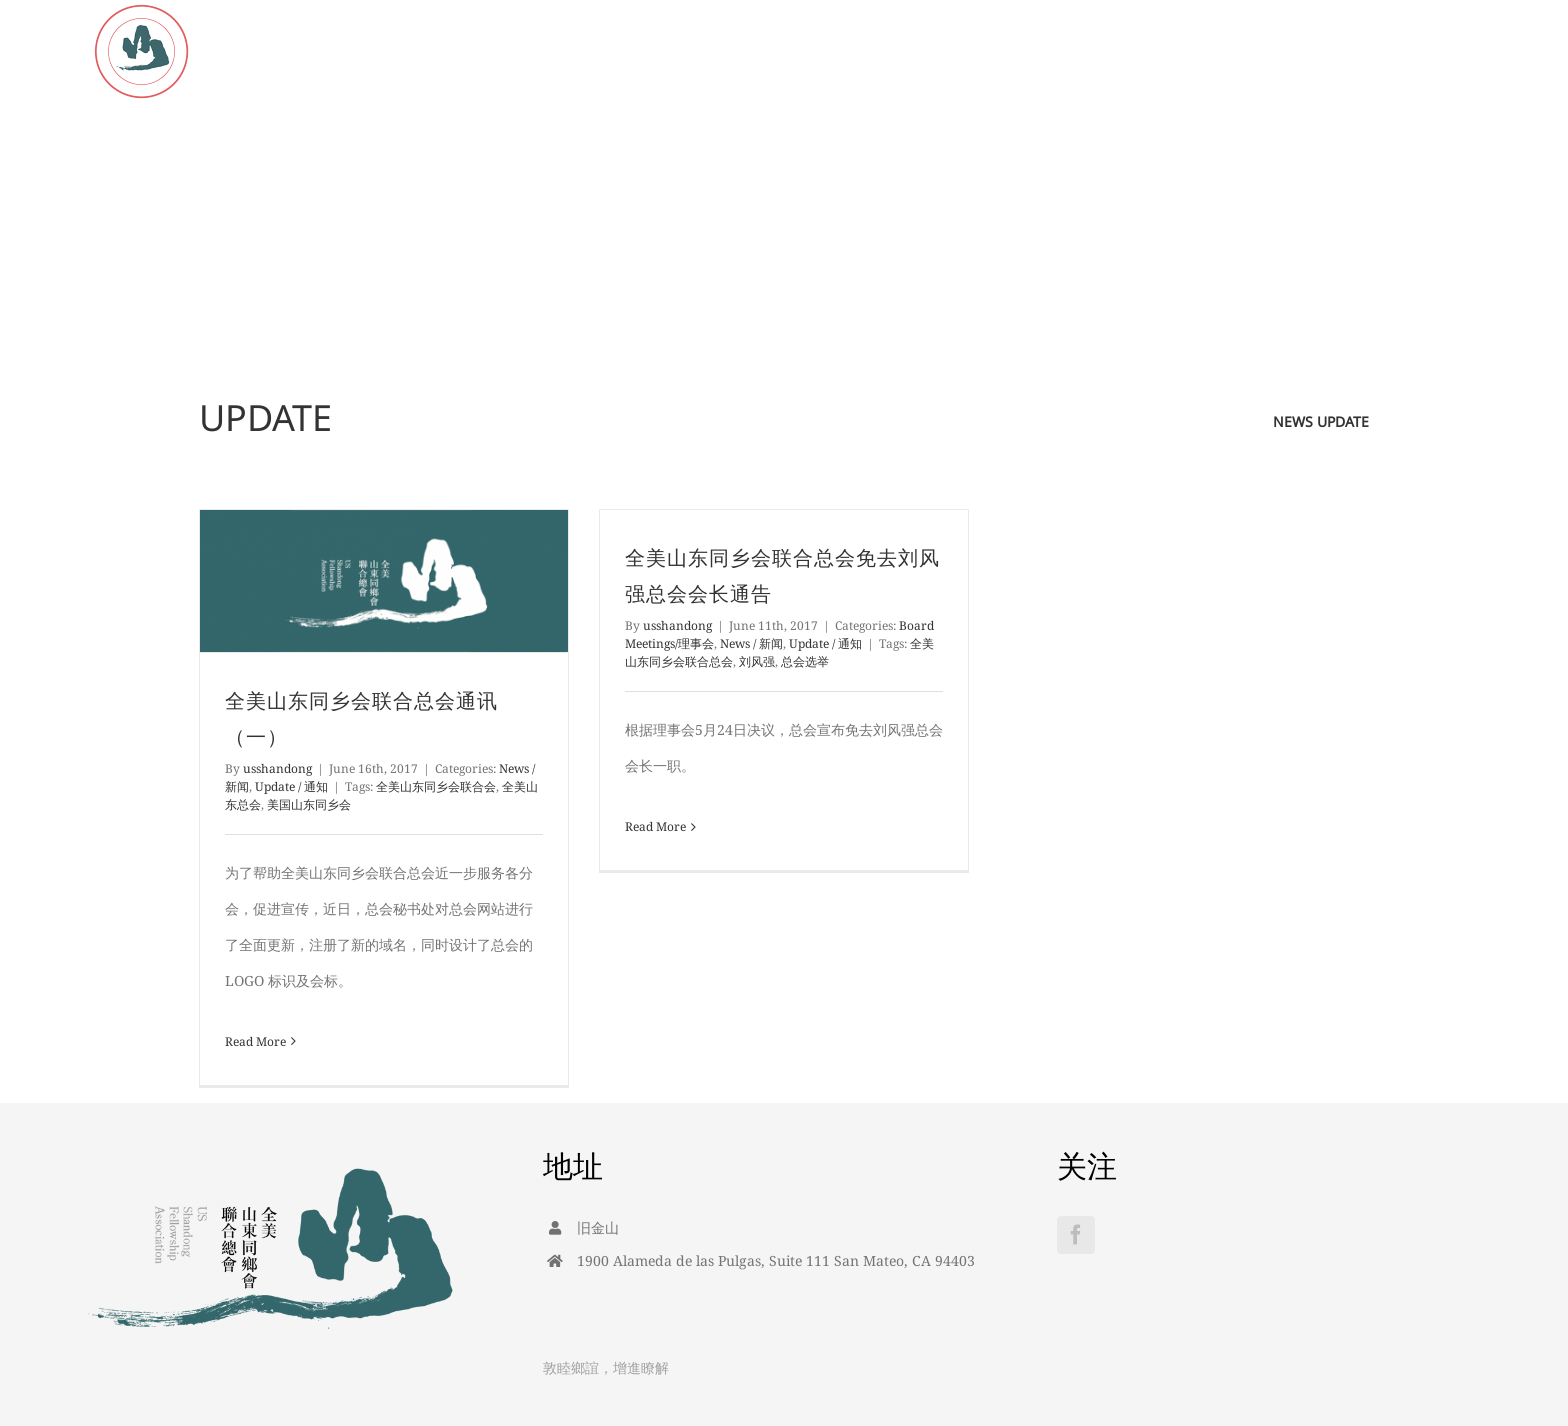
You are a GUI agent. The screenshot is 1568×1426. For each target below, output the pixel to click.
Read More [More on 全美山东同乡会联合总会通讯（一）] (255, 1041)
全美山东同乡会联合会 (436, 786)
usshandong (277, 768)
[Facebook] (1076, 1235)
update (1343, 421)
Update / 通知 (291, 786)
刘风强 (757, 661)
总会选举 (805, 661)
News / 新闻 (751, 643)
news (1293, 421)
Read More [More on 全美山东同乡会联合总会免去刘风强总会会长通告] (655, 826)
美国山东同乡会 (309, 804)
